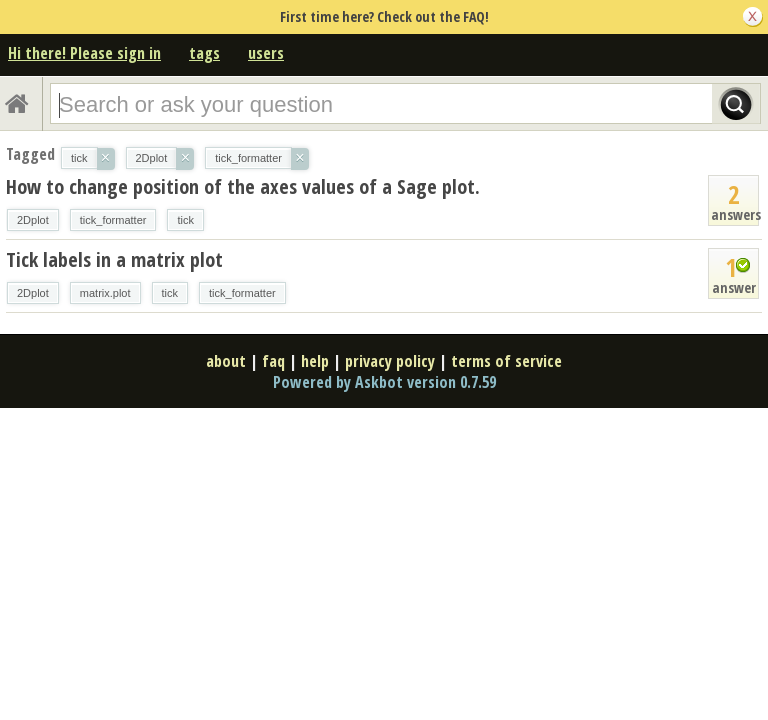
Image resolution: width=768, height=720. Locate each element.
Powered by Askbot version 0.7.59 (384, 382)
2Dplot (33, 220)
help (315, 361)
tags (204, 53)
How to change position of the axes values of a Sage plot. (243, 186)
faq (273, 361)
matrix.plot (105, 293)
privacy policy (390, 361)
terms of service (506, 361)
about (226, 361)
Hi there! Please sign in (84, 53)
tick (185, 220)
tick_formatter (113, 220)
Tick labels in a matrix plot (114, 259)
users (266, 53)
